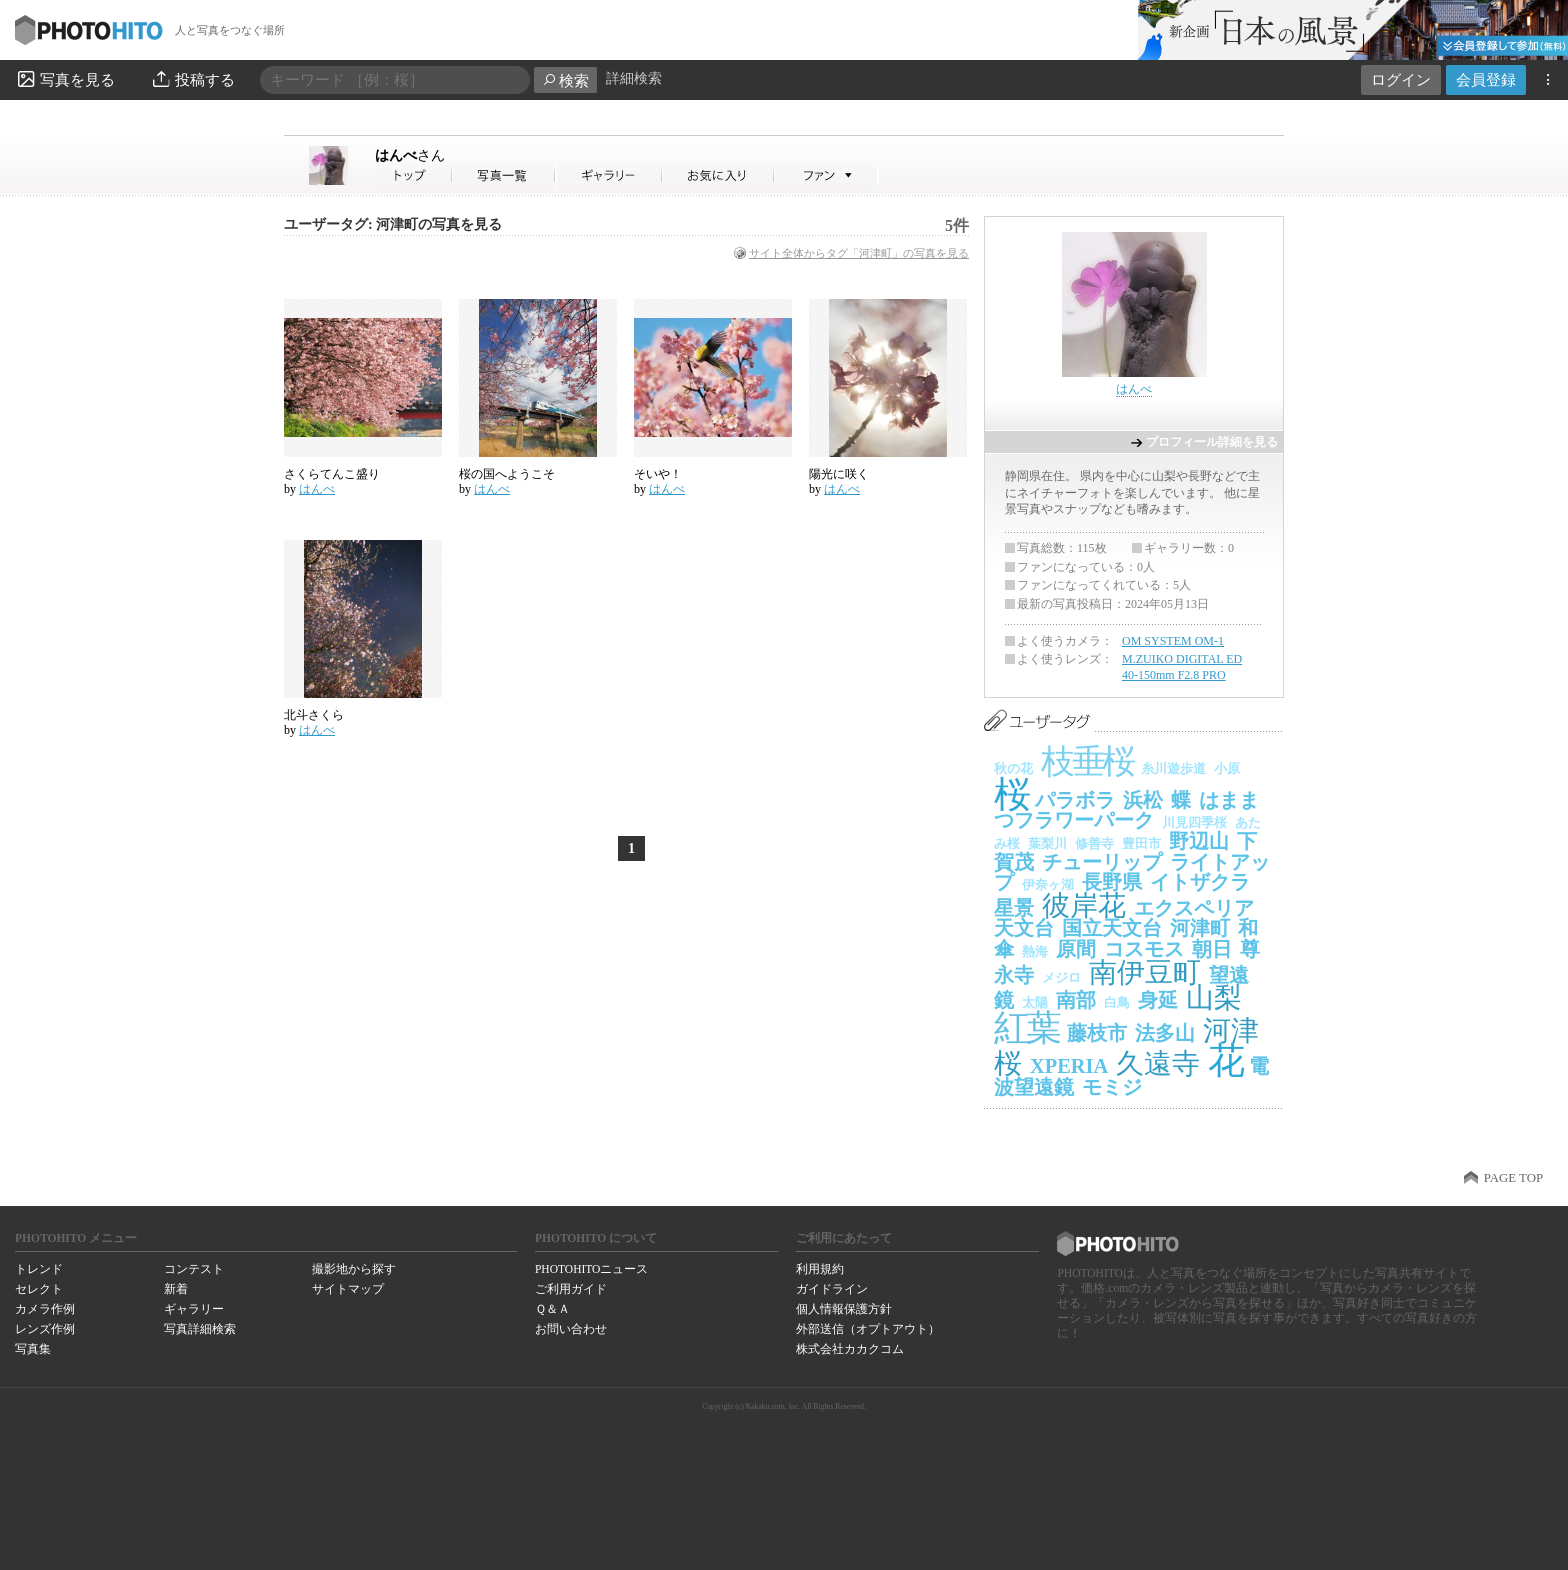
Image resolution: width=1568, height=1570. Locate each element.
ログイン (1401, 79)
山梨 (1214, 997)
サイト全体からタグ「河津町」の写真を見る (859, 253)
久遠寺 (1158, 1063)
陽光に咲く (839, 474)
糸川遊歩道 (1173, 768)
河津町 (1200, 928)
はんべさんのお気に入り (718, 175)
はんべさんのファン (826, 175)
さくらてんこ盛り (332, 474)
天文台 (1024, 928)
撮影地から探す (354, 1269)
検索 (565, 80)
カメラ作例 (45, 1309)
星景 (1014, 908)
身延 (1158, 1000)
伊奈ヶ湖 (1048, 884)
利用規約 (820, 1269)
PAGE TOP (1513, 1178)
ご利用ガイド (571, 1289)
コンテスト (194, 1269)
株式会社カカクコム (850, 1349)
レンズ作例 (45, 1329)
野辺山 (1199, 841)
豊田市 (1141, 843)
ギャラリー (194, 1309)
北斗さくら (314, 715)
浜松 (1143, 800)
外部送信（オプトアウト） (868, 1329)
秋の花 (1013, 768)
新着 (176, 1289)
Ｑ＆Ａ (552, 1309)
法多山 (1165, 1033)
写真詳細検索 (200, 1329)
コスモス (1144, 949)
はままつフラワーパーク (1126, 810)
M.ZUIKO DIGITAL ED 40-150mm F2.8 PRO (1182, 667)
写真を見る (65, 79)
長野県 (1112, 882)
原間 (1076, 949)
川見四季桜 (1194, 822)
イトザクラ (1200, 882)
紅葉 (1026, 1028)
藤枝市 (1097, 1033)
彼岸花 (1084, 905)
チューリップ (1102, 862)
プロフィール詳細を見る (1212, 442)
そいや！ (658, 474)
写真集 (33, 1349)
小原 (1227, 768)
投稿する (192, 79)
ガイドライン (832, 1289)
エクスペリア (1194, 908)
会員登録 (1486, 79)
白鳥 (1117, 1002)
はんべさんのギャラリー (609, 175)
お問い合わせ (571, 1329)
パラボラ (1075, 800)
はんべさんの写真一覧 (504, 175)
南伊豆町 (1145, 972)
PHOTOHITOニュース (591, 1269)
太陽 (1035, 1002)
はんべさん (414, 175)
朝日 (1212, 949)
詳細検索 (634, 78)
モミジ (1112, 1087)
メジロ (1061, 977)
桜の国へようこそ (507, 474)
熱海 (1035, 951)
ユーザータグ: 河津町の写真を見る (393, 224)
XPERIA (1069, 1066)
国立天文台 (1112, 928)
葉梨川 (1047, 843)
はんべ (410, 155)
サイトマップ (348, 1289)
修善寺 (1094, 843)
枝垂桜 (1087, 761)
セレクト (39, 1289)
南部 (1076, 1000)
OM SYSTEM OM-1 (1173, 641)
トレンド (39, 1269)
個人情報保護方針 (844, 1309)
